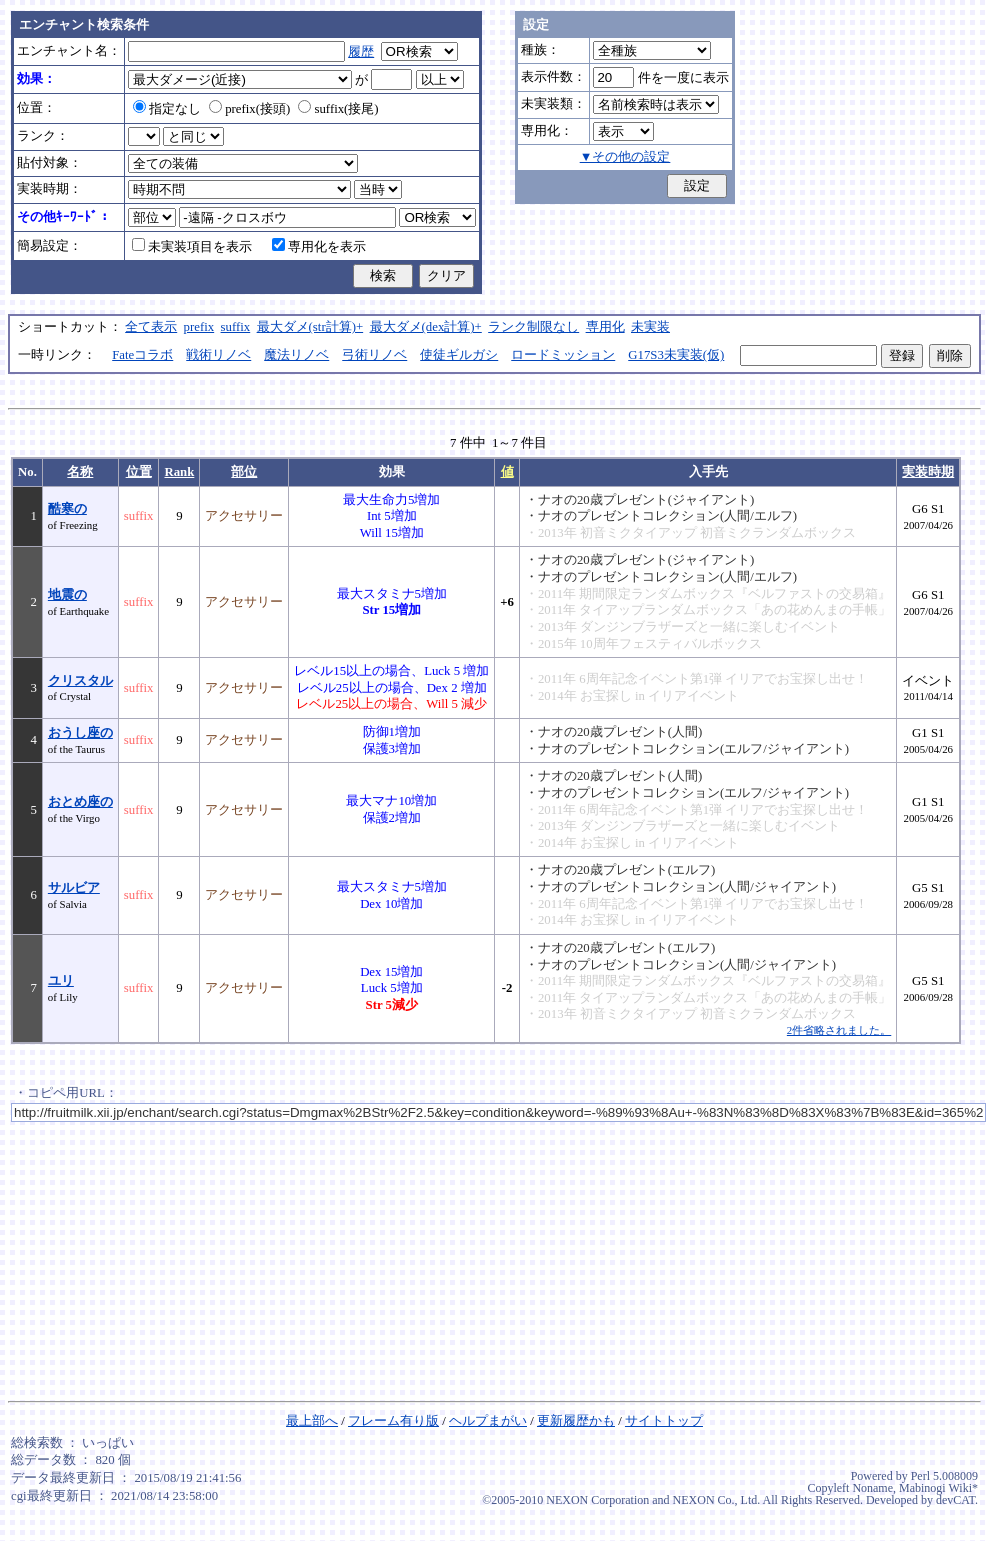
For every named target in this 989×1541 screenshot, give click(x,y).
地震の (67, 595)
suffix (236, 327)
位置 (139, 472)
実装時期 (928, 472)
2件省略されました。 (839, 1030)
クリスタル (80, 681)
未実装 (650, 327)
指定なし (167, 109)
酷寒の (67, 509)
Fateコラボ (142, 355)
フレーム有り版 (393, 1421)
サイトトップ (664, 1421)
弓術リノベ (374, 355)
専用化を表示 (319, 247)
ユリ (61, 981)
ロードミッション (563, 355)
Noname (872, 1488)
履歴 (361, 52)
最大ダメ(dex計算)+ (426, 327)
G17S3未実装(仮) (676, 355)
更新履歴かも (576, 1421)
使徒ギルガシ (459, 355)
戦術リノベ (218, 355)
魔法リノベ (296, 355)
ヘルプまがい (488, 1421)
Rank (179, 472)
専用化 (605, 327)
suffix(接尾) (338, 109)
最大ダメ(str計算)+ (310, 327)
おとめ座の (80, 802)
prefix (199, 327)
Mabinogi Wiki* (938, 1488)
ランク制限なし (533, 327)
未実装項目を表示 (192, 247)
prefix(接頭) (249, 109)
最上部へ (312, 1421)
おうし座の (80, 733)
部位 (244, 472)
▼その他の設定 (625, 157)
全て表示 (151, 327)
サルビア (74, 888)
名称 (80, 472)
